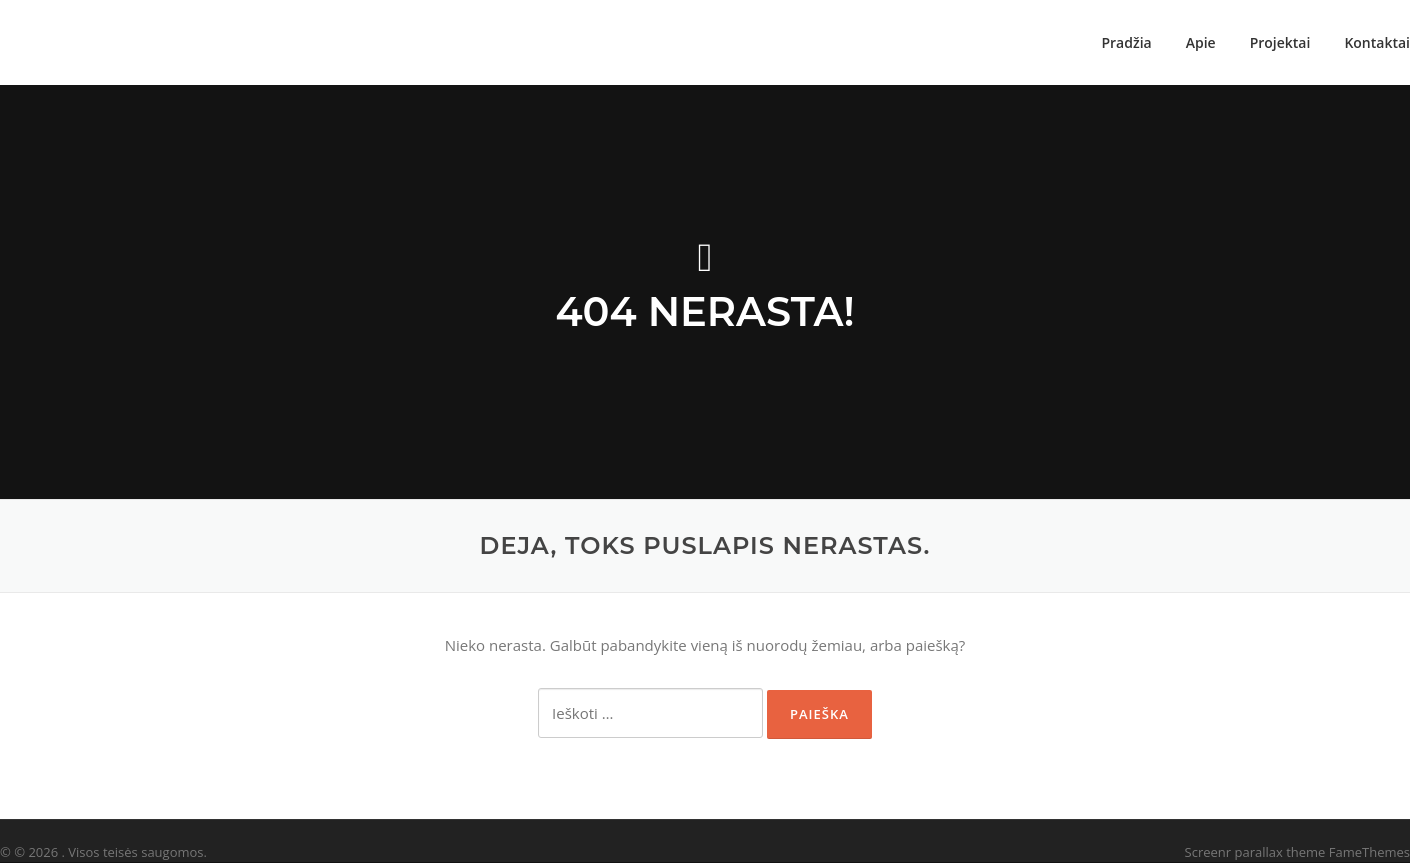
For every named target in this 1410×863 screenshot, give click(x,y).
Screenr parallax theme (1255, 852)
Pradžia (1126, 42)
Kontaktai (1377, 42)
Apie (1201, 42)
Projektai (1280, 42)
